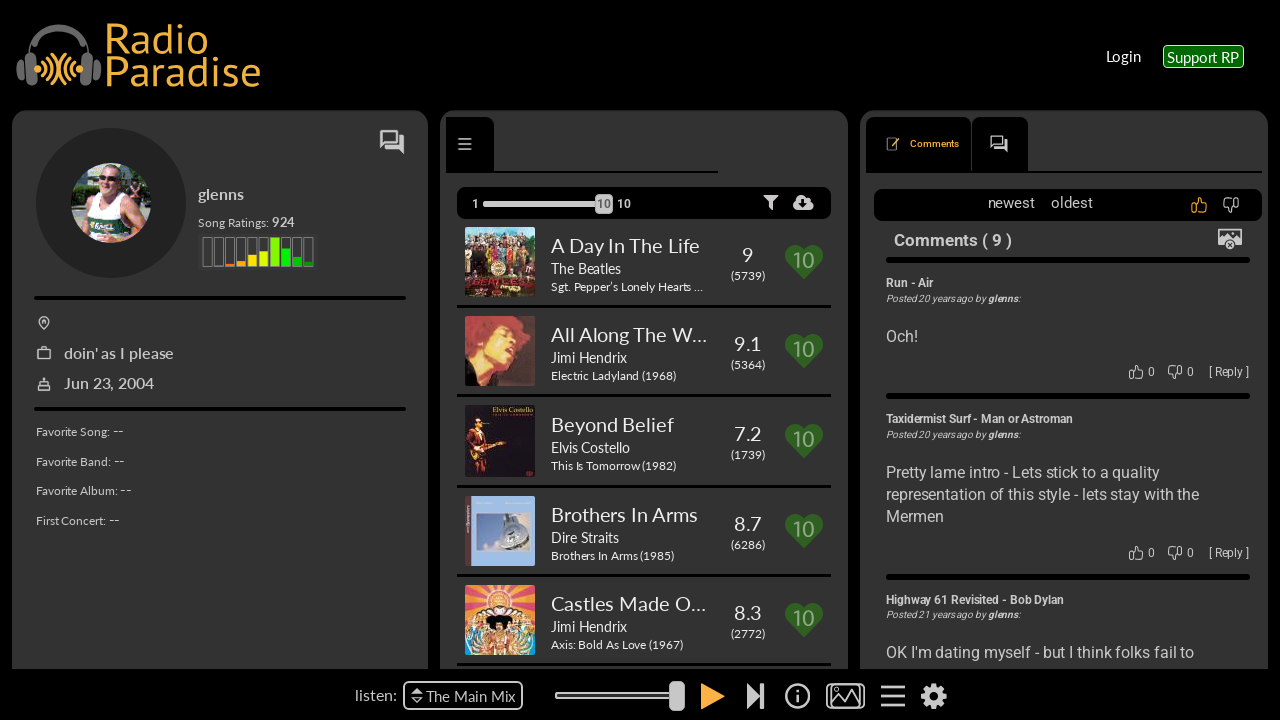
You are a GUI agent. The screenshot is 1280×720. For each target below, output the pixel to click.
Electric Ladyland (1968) (613, 375)
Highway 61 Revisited (942, 600)
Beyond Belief (612, 424)
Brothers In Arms (624, 514)
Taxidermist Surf (928, 419)
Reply (1229, 372)
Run (897, 283)
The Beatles (586, 268)
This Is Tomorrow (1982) (613, 465)
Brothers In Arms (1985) (612, 555)
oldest (1071, 203)
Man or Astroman (1027, 419)
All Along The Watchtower (666, 334)
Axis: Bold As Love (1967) (617, 644)
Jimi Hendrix (589, 357)
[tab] (503, 144)
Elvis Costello (590, 447)
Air (925, 283)
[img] (797, 696)
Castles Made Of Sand (648, 603)
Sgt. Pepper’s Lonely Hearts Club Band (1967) (668, 286)
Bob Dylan (1037, 600)
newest (1011, 203)
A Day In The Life (625, 245)
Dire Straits (585, 537)
